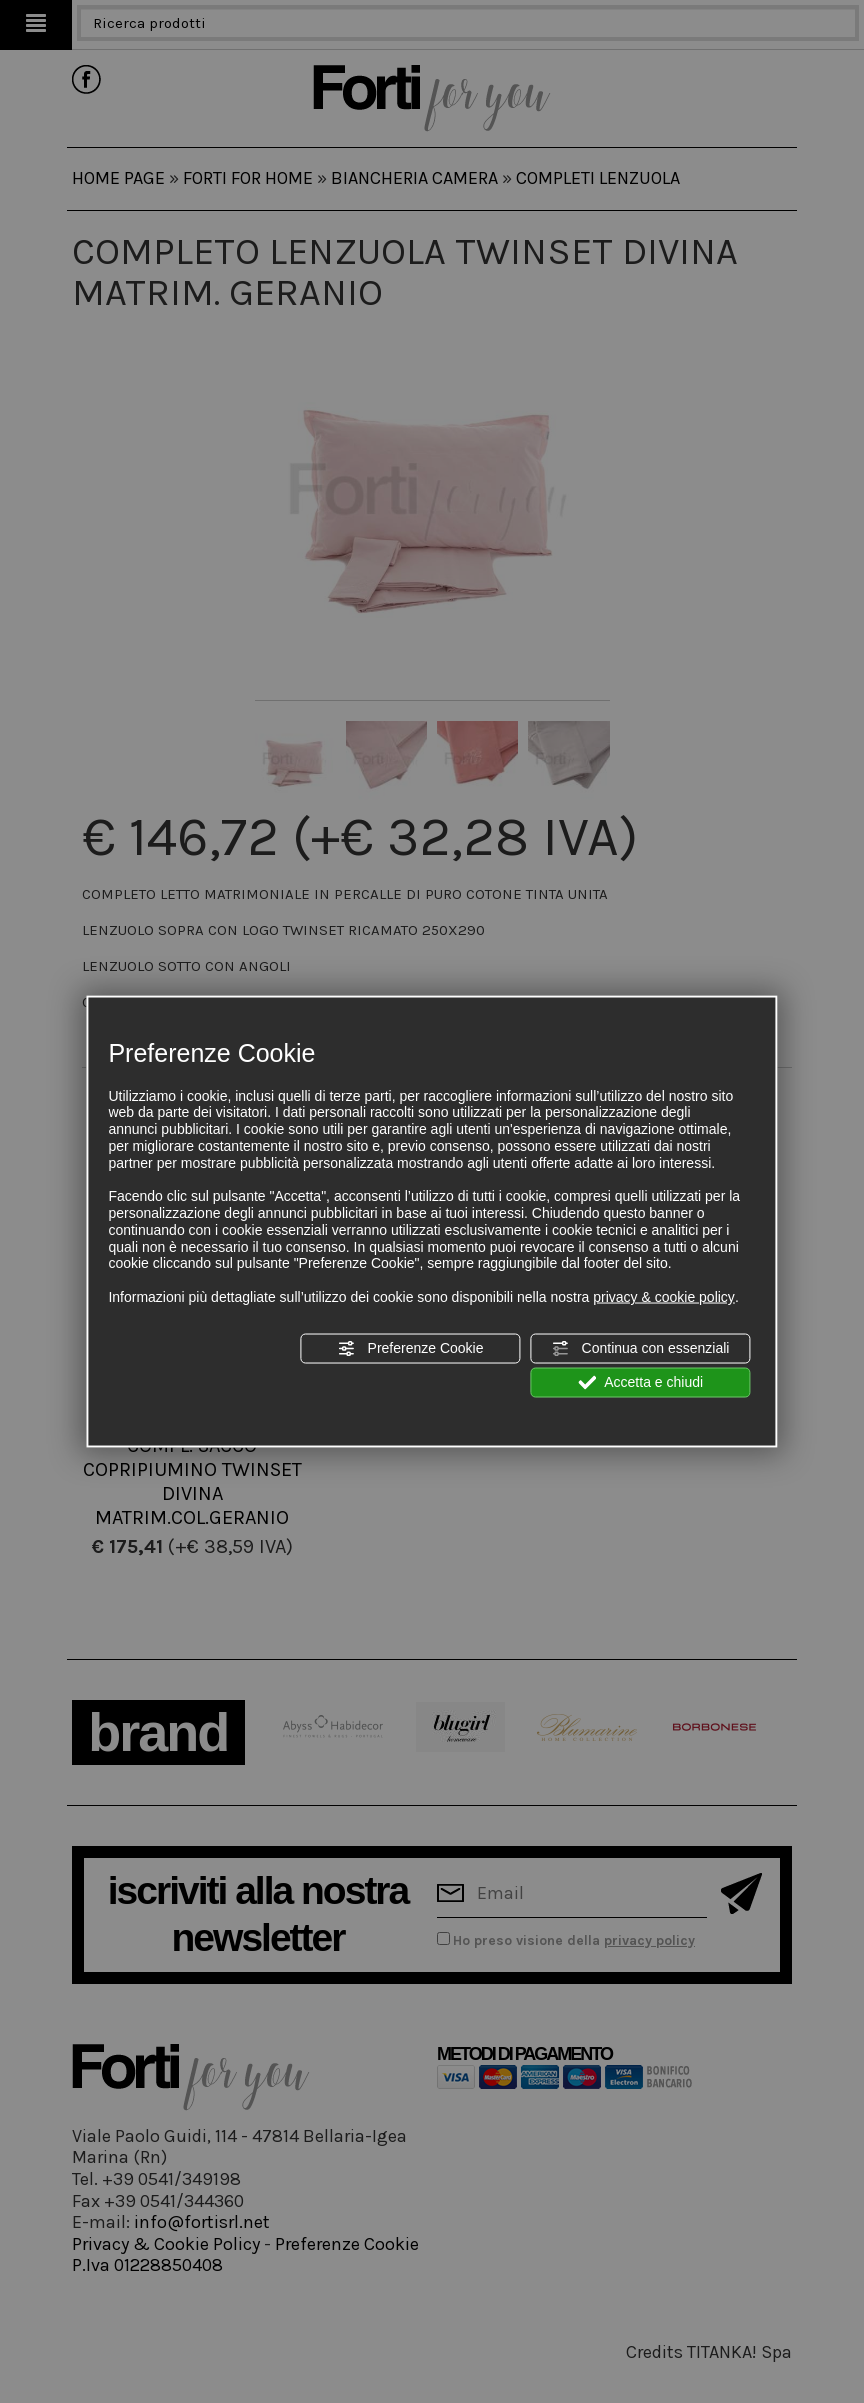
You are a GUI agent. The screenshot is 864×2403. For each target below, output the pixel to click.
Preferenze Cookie (411, 1348)
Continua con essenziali (641, 1348)
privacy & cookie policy (664, 1297)
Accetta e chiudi (640, 1383)
